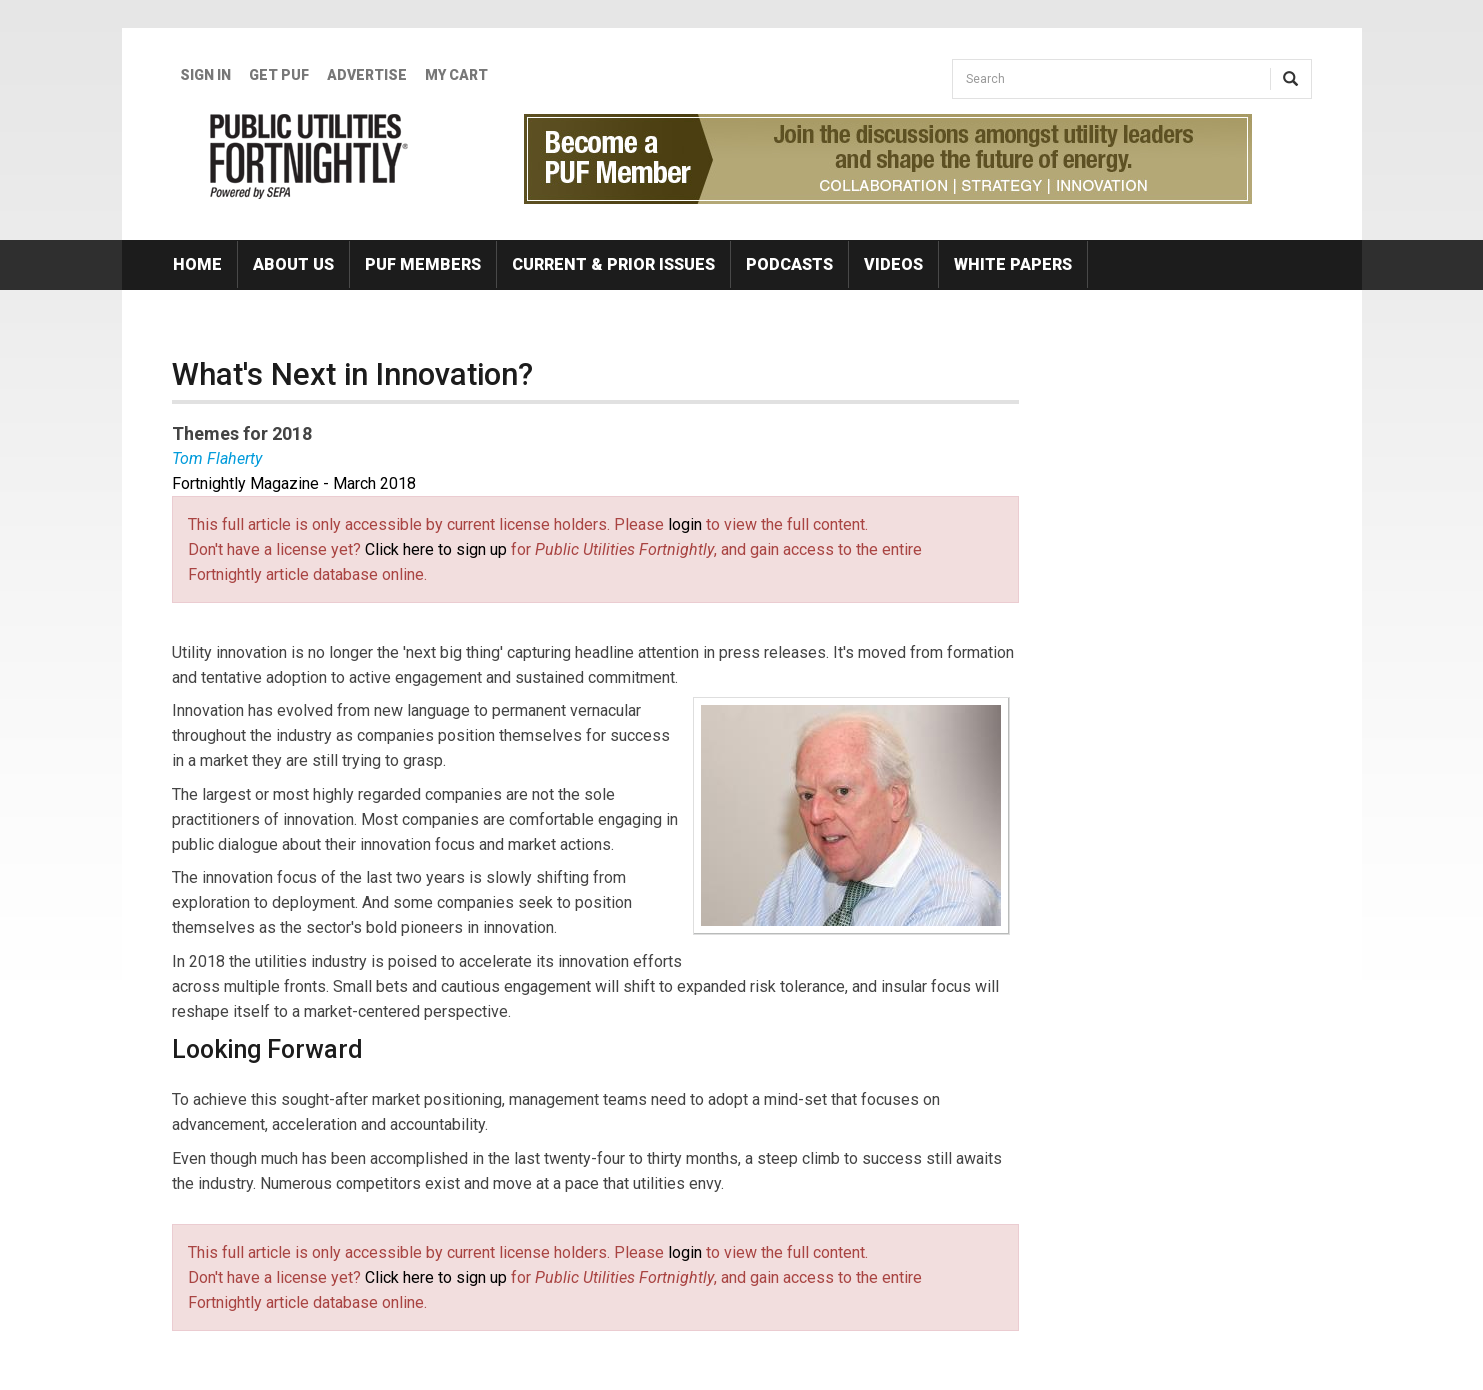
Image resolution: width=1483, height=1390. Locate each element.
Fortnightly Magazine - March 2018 (294, 483)
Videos (893, 264)
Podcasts (789, 264)
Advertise (367, 75)
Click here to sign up (436, 549)
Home (197, 264)
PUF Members (423, 264)
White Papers (1013, 264)
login (685, 524)
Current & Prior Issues (613, 264)
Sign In (205, 75)
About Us (293, 264)
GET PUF (279, 75)
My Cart (456, 75)
